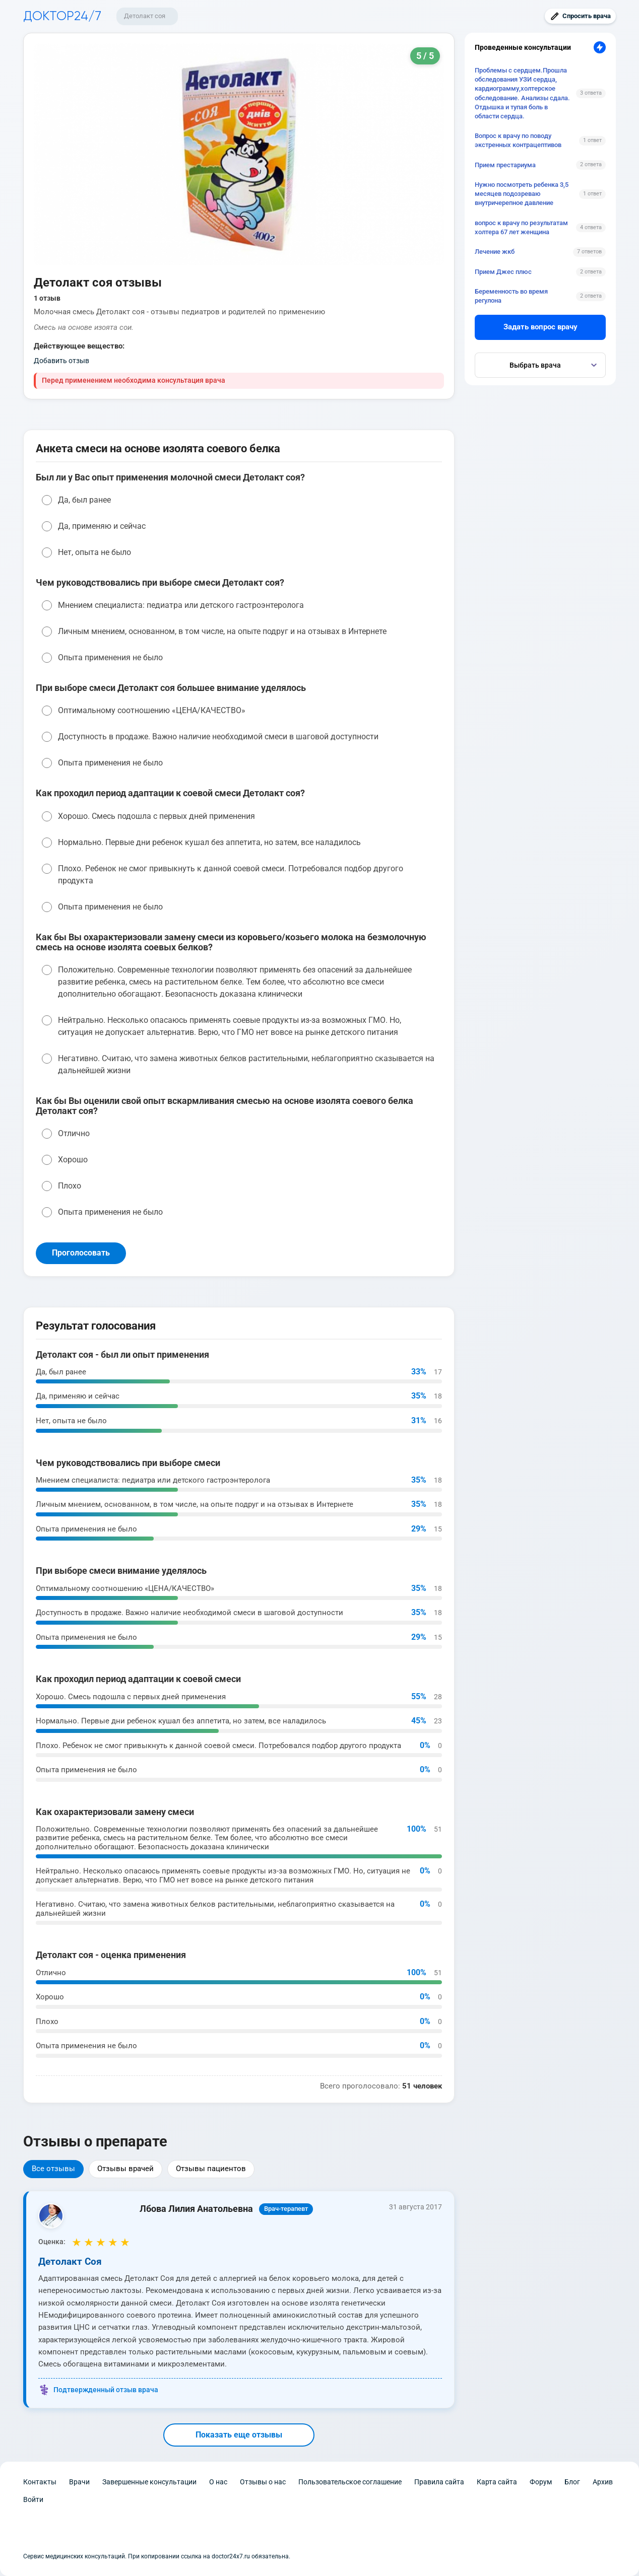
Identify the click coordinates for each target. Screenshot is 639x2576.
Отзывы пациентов (211, 2168)
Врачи (79, 2482)
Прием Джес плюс (503, 271)
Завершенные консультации (149, 2482)
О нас (218, 2482)
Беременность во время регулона (511, 296)
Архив (603, 2482)
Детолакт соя (144, 16)
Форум (541, 2482)
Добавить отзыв (61, 361)
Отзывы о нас (263, 2482)
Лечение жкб (495, 251)
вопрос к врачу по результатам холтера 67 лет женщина (521, 227)
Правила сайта (439, 2482)
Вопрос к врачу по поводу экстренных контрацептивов (518, 140)
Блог (572, 2482)
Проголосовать (81, 1253)
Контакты (39, 2482)
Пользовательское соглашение (350, 2482)
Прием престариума (505, 165)
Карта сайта (497, 2482)
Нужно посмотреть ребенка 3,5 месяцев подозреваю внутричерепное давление (521, 193)
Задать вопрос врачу (540, 326)
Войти (33, 2499)
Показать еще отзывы (239, 2435)
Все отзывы (53, 2168)
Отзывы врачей (125, 2168)
